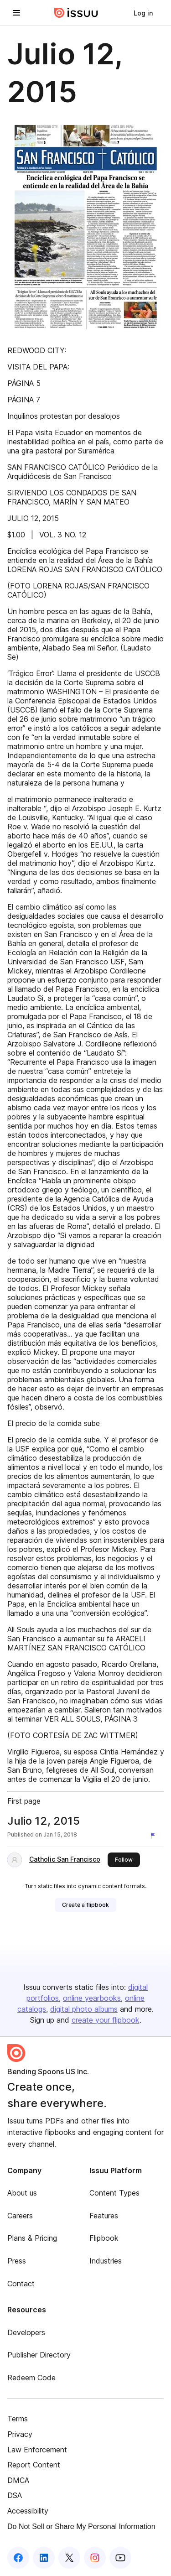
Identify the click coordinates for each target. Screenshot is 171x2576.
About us (22, 2192)
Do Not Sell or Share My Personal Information (81, 2526)
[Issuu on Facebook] (18, 2558)
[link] (143, 13)
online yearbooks (92, 1998)
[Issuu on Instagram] (95, 2558)
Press (16, 2260)
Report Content (33, 2464)
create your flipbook (106, 2019)
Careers (20, 2215)
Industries (105, 2260)
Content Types (114, 2192)
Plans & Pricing (32, 2238)
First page (24, 1801)
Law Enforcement (37, 2449)
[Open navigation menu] (16, 13)
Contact (21, 2283)
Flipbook (104, 2238)
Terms (17, 2418)
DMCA (18, 2480)
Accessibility (27, 2510)
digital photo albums (84, 2009)
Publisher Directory (39, 2354)
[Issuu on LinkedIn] (44, 2558)
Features (103, 2215)
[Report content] (154, 1835)
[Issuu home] (76, 13)
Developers (26, 2332)
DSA (14, 2495)
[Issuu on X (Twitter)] (69, 2558)
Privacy (19, 2434)
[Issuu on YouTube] (120, 2558)
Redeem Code (31, 2377)
